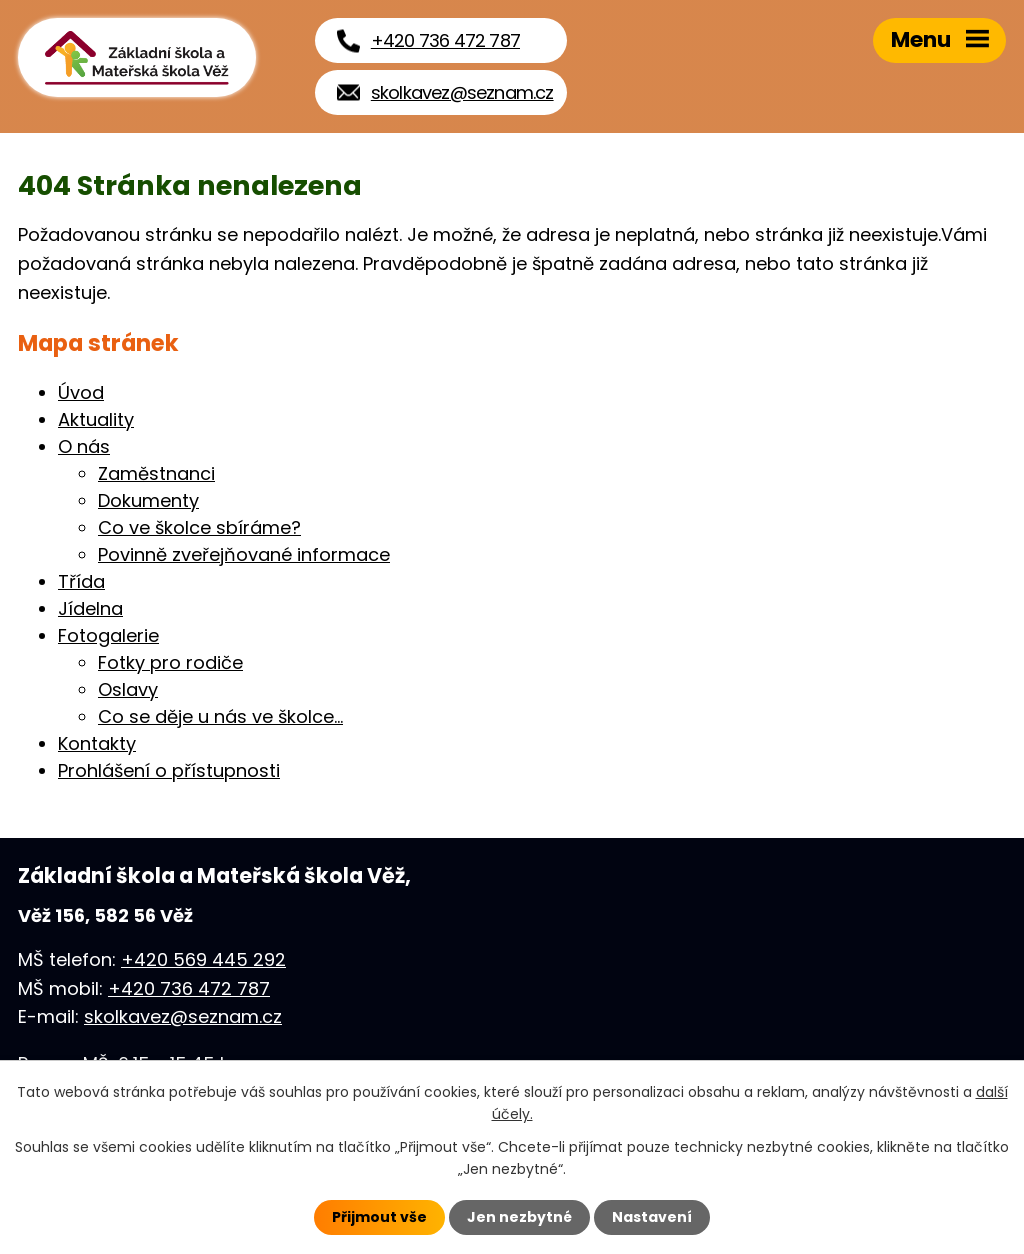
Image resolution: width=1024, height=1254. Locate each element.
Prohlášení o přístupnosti (169, 770)
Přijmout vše (379, 1217)
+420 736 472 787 (189, 988)
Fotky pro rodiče (170, 662)
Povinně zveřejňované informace (244, 554)
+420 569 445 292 (203, 959)
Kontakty (97, 743)
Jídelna (90, 608)
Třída (81, 581)
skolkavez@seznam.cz (183, 1016)
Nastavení (652, 1217)
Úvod (81, 392)
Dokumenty (148, 500)
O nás (84, 446)
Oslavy (128, 689)
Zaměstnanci (156, 473)
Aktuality (96, 419)
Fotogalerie (108, 635)
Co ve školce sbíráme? (199, 527)
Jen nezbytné (519, 1217)
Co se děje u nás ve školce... (220, 716)
